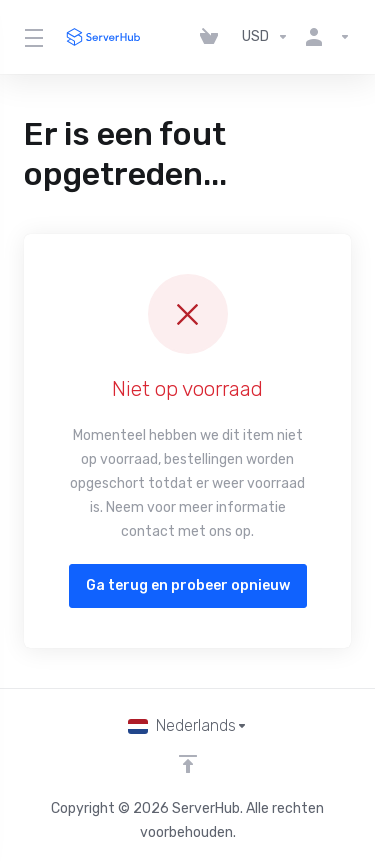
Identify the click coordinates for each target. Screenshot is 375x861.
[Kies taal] (188, 726)
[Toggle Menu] (31, 37)
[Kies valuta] (265, 37)
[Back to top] (188, 764)
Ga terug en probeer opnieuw (188, 585)
